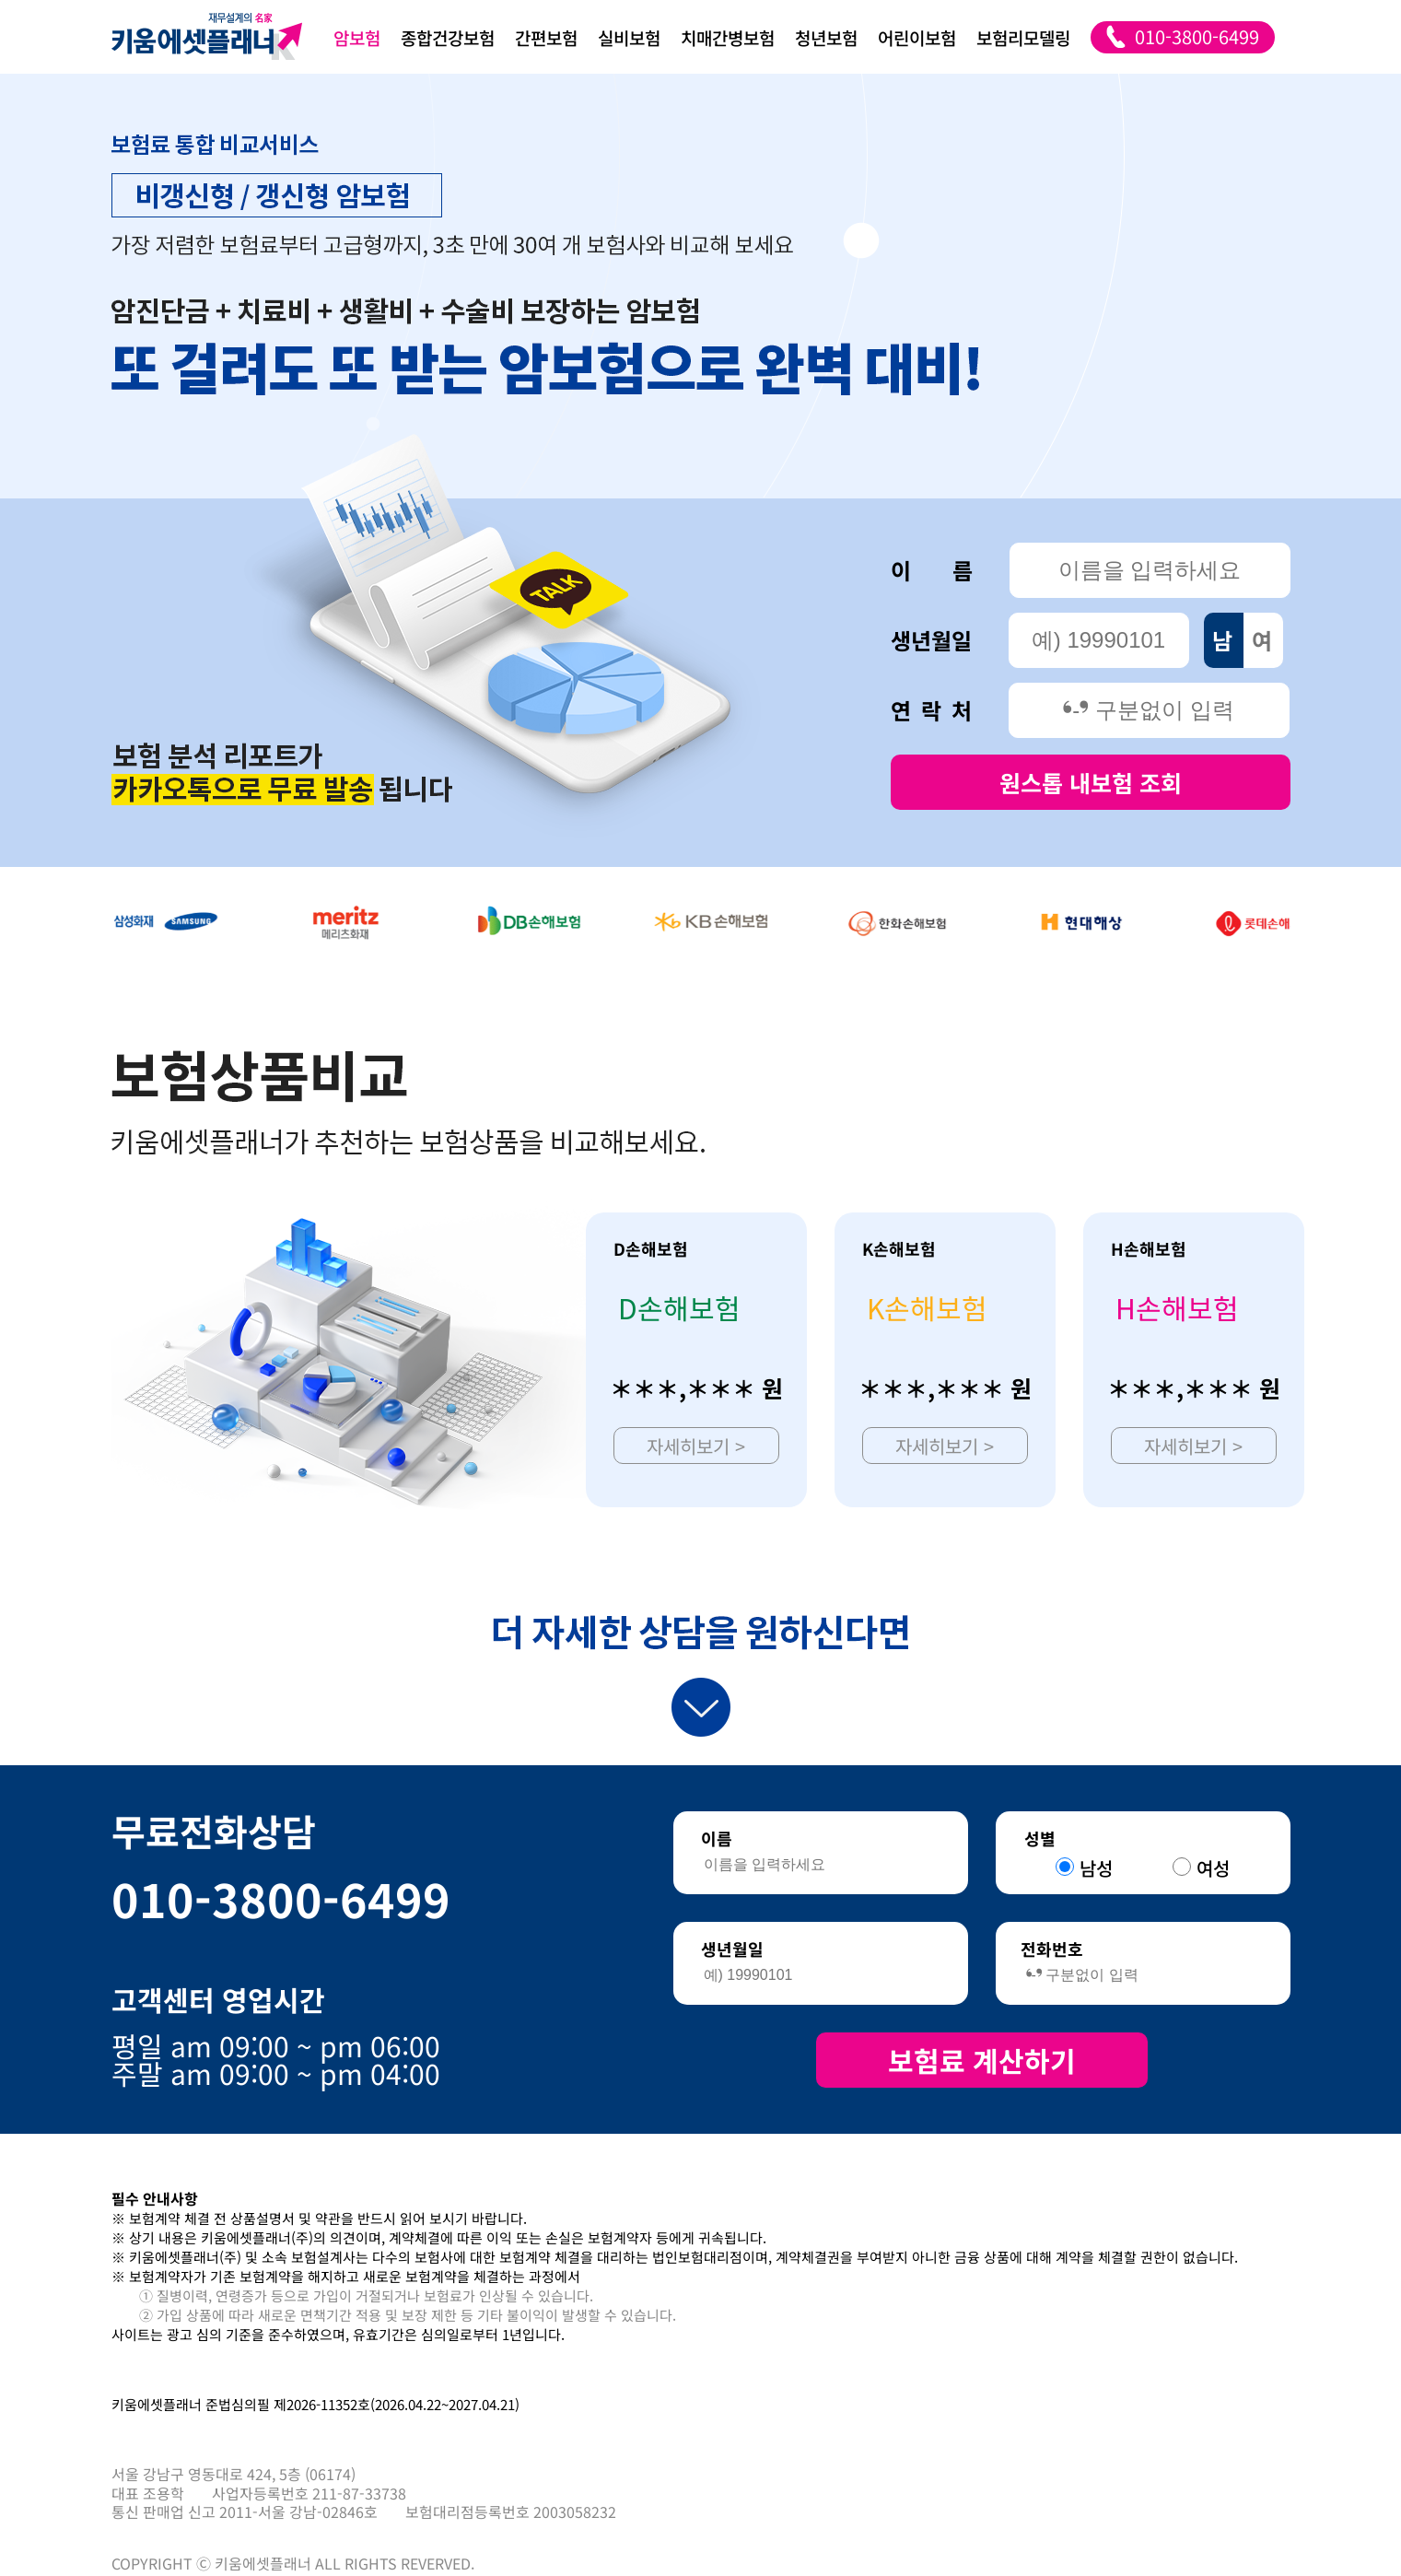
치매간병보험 (728, 37)
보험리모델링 (1023, 37)
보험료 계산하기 (982, 2060)
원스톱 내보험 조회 (1090, 782)
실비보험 (629, 37)
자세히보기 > (696, 1446)
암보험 (356, 37)
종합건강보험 (448, 37)
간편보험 (546, 37)
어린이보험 (917, 37)
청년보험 (826, 37)
